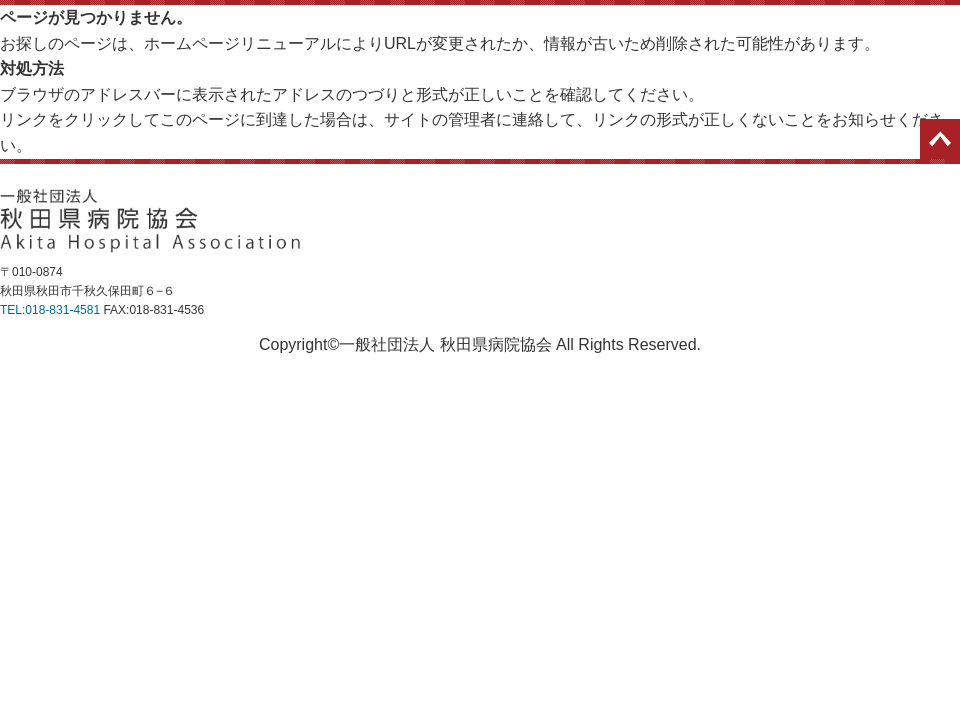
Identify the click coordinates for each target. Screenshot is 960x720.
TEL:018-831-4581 (50, 310)
